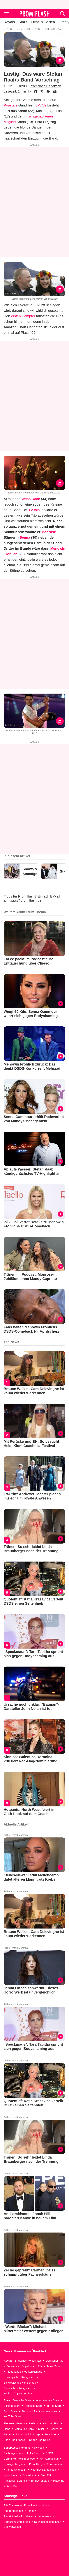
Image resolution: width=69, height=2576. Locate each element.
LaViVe (40, 105)
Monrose (48, 532)
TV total (34, 510)
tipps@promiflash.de (25, 900)
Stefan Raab (30, 499)
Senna (25, 537)
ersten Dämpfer (23, 316)
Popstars (10, 105)
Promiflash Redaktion (45, 86)
